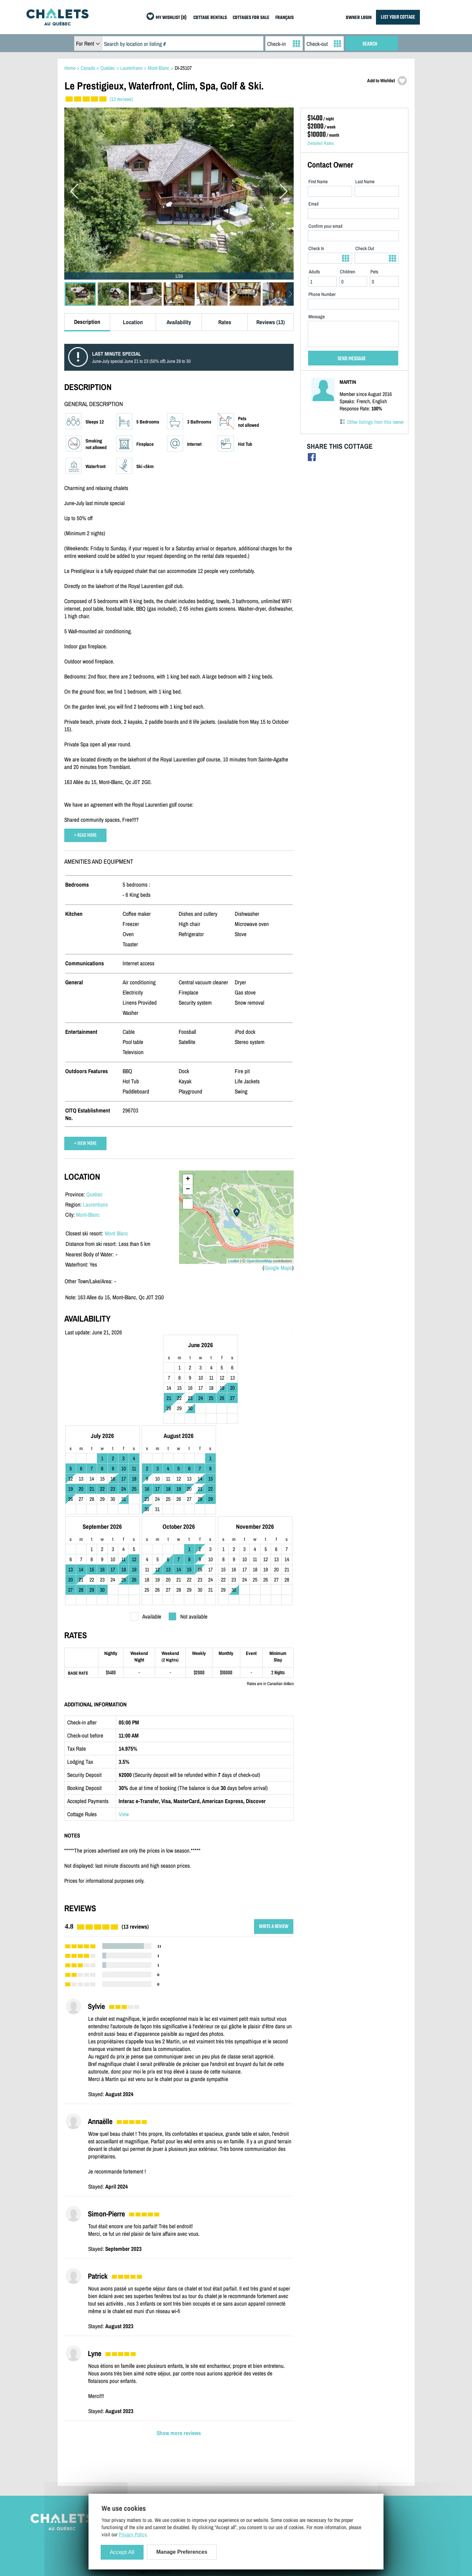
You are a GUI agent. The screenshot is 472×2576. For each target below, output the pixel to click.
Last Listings (327, 2459)
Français (162, 2488)
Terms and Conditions (157, 2459)
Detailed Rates (320, 143)
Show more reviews (179, 2350)
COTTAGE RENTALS (210, 18)
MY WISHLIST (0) (171, 18)
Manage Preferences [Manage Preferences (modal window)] (181, 2552)
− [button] (188, 1189)
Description (87, 321)
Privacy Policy (150, 2469)
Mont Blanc (116, 1233)
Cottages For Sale (332, 2450)
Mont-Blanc (88, 1214)
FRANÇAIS (284, 18)
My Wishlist (326, 2478)
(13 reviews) (121, 99)
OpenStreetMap (259, 1261)
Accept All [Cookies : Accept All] (122, 2552)
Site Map (145, 2440)
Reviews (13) (270, 322)
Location (133, 322)
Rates (224, 322)
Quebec (94, 1194)
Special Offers (329, 2469)
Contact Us (147, 2450)
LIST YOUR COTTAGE (398, 17)
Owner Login (238, 2450)
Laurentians (95, 1204)
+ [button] (188, 1179)
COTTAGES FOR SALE (251, 18)
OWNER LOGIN (359, 18)
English (143, 2488)
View (124, 1731)
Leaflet (233, 1261)
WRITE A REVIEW (273, 1843)
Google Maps (278, 1267)
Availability (179, 322)
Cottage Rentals (330, 2440)
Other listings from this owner (375, 421)
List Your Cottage (242, 2440)
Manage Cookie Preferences (163, 2478)
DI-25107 (183, 67)
